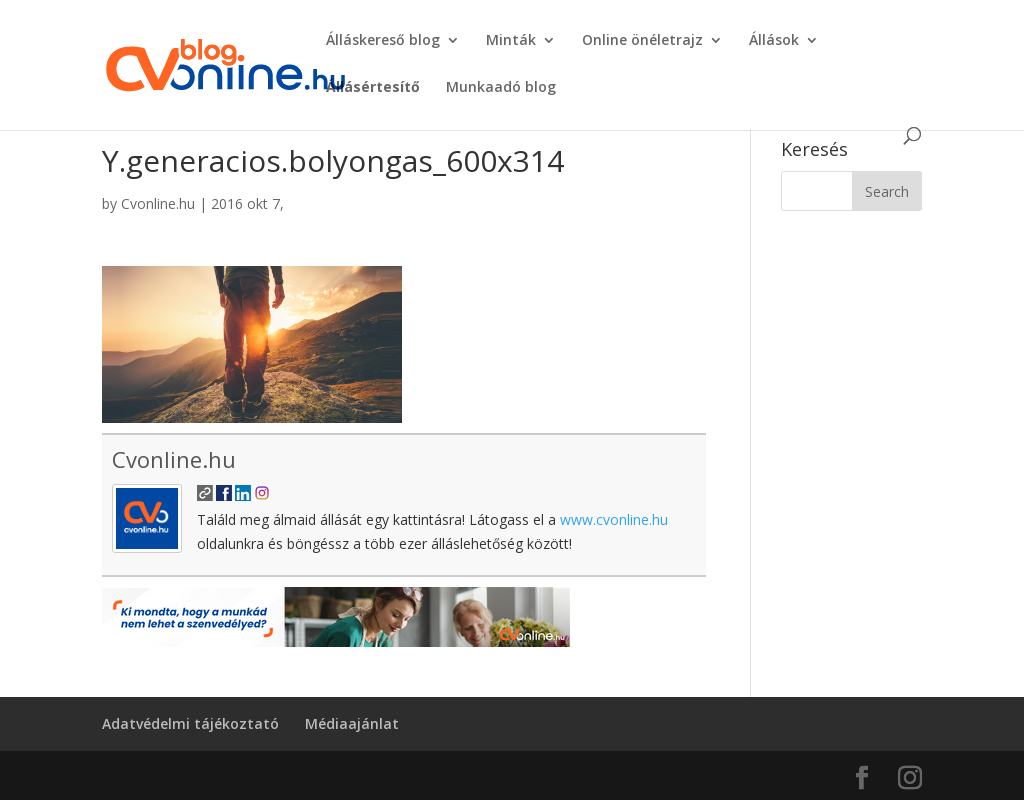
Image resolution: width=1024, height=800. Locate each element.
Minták (511, 41)
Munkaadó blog (501, 88)
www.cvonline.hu (614, 519)
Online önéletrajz (642, 41)
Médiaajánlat (352, 723)
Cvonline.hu (158, 203)
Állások (774, 41)
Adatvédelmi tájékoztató (190, 723)
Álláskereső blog (383, 41)
